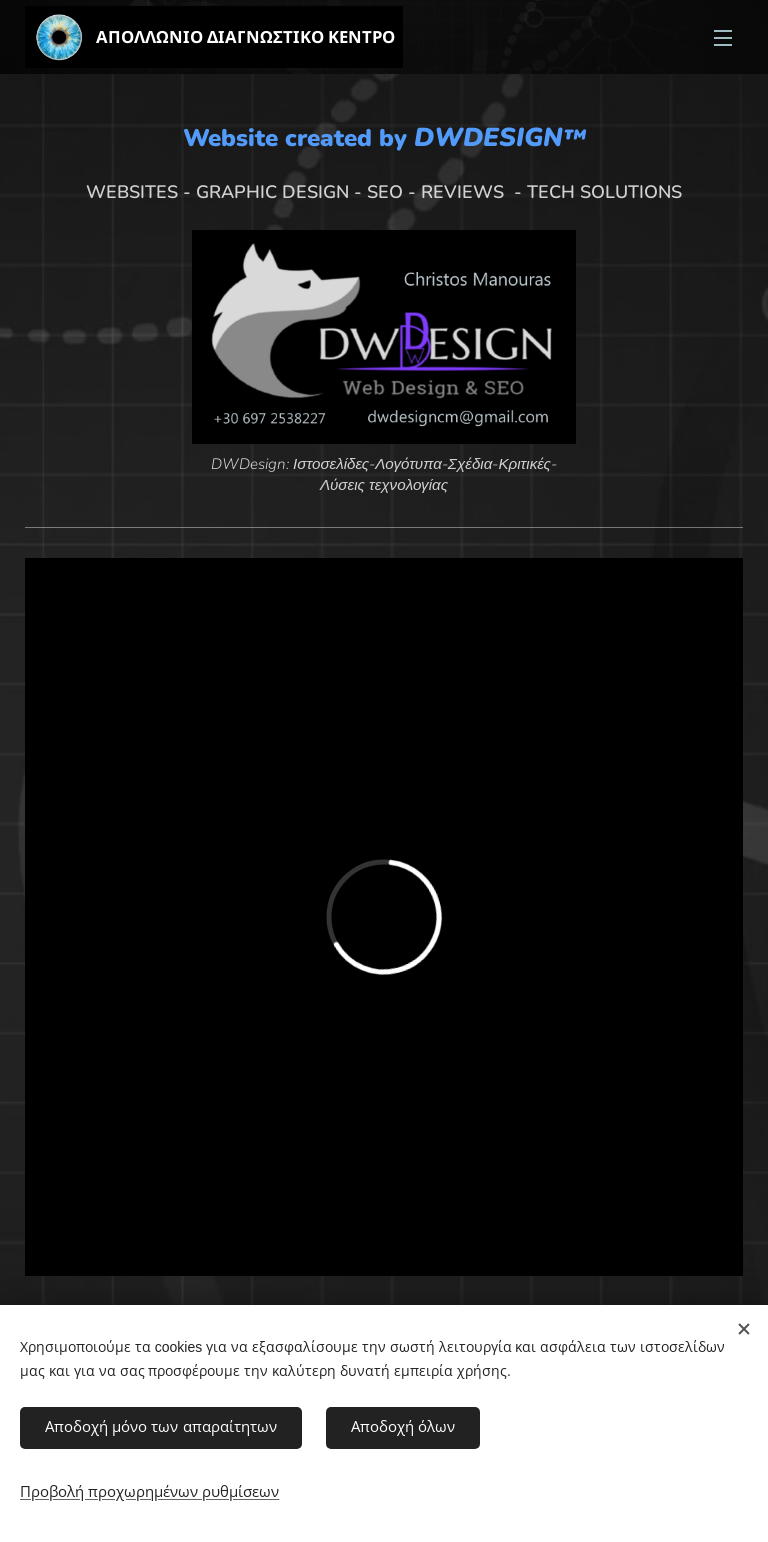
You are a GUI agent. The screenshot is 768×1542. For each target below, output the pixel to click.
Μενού (723, 38)
